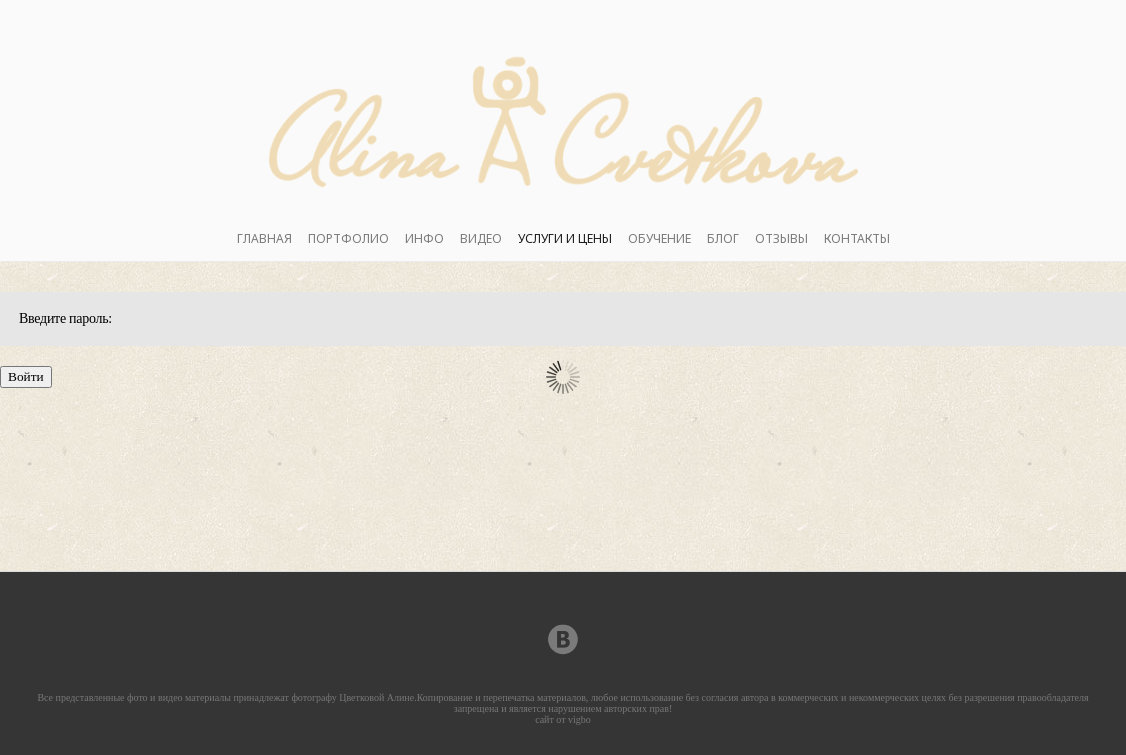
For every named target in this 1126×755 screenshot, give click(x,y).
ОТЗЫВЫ (781, 238)
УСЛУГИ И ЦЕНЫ (565, 238)
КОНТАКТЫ (857, 238)
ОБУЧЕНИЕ (659, 238)
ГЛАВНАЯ (264, 238)
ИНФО (424, 238)
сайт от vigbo (563, 719)
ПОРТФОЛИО (348, 238)
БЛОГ (723, 238)
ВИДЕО (481, 238)
